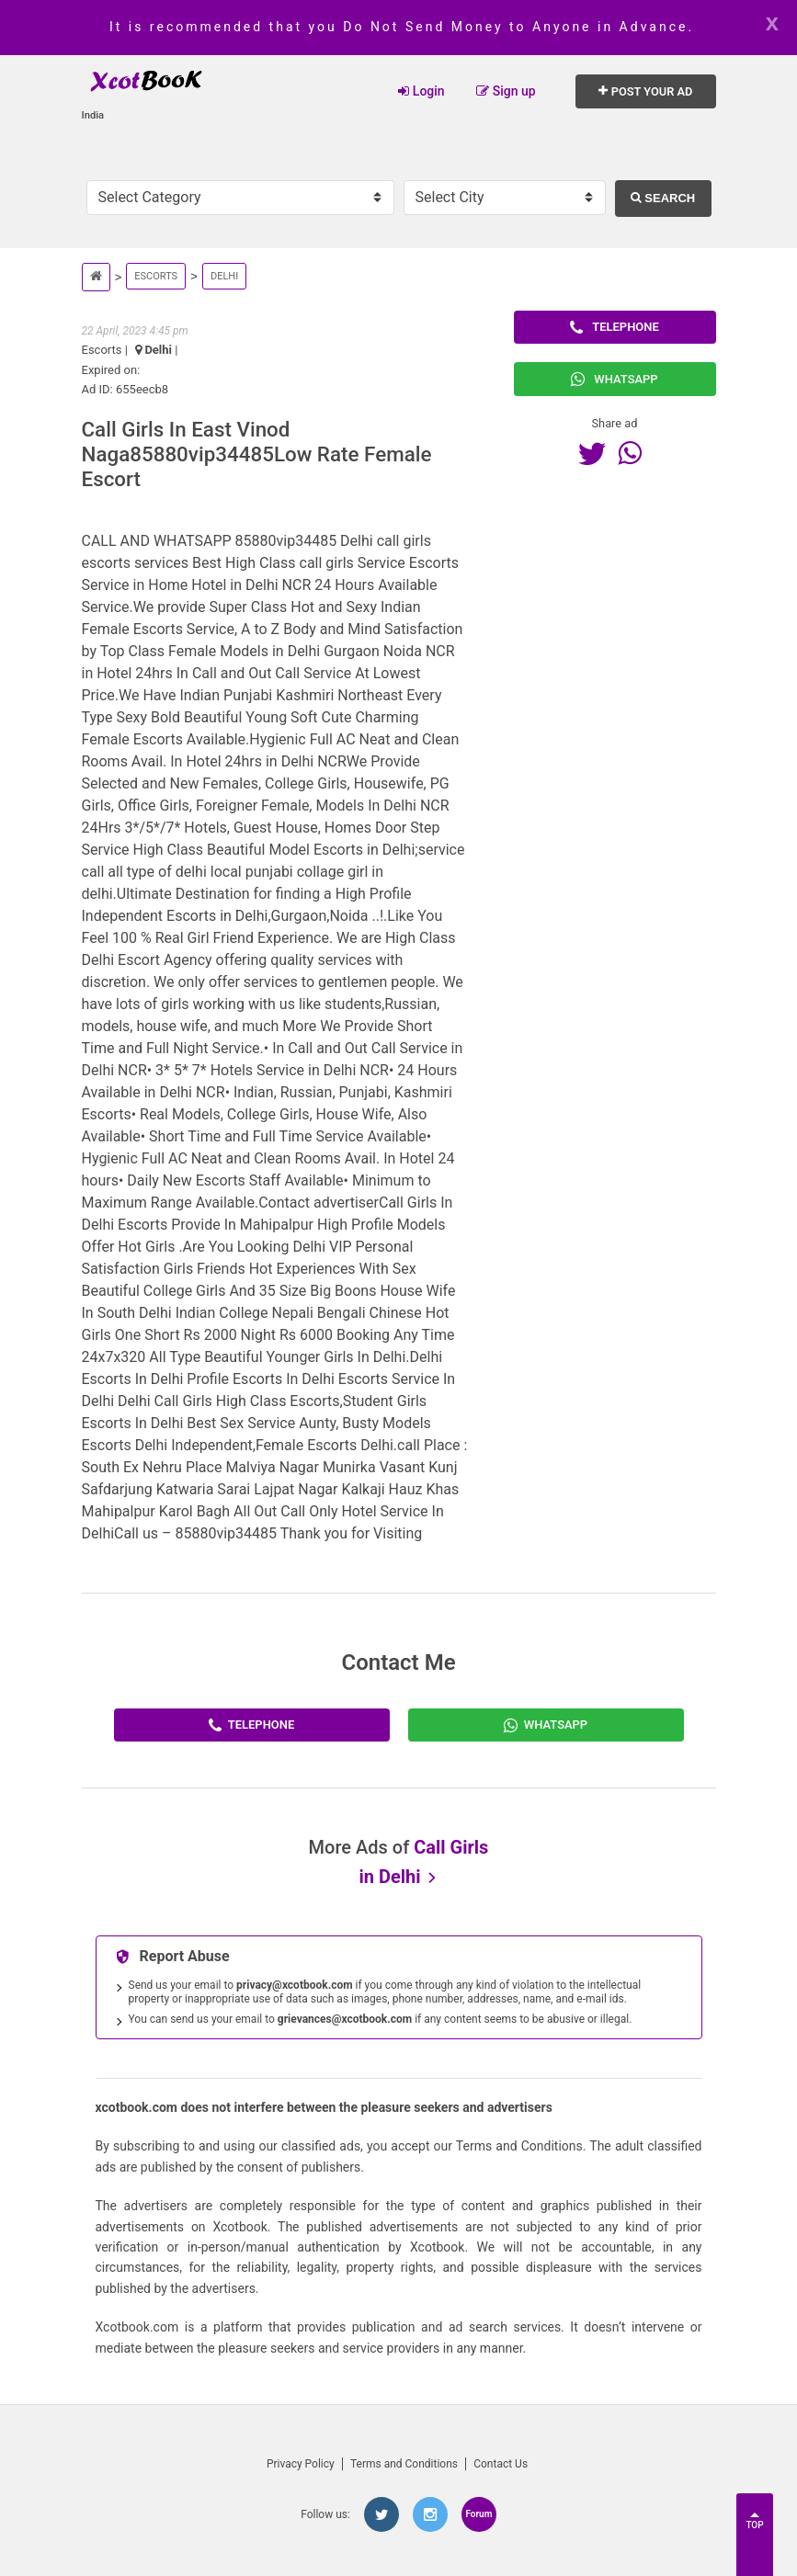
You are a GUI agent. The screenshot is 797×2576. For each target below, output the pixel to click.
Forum (478, 2514)
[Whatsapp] (634, 453)
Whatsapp (614, 378)
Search (663, 198)
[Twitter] (596, 453)
